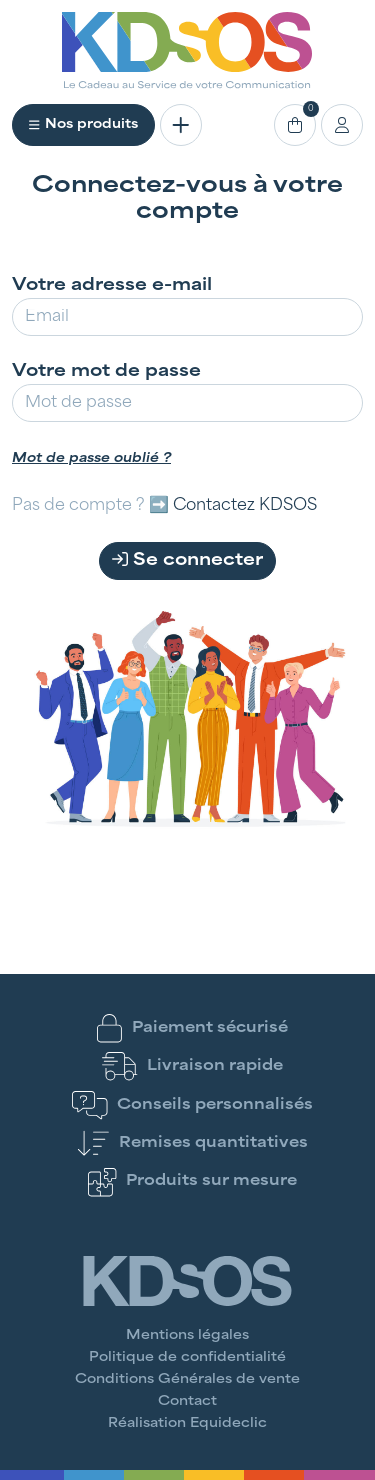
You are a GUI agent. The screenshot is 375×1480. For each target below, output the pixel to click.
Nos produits (83, 125)
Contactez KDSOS (245, 506)
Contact (187, 1402)
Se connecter (187, 560)
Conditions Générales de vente (187, 1380)
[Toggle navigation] (181, 125)
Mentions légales (187, 1336)
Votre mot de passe (106, 372)
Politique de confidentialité (187, 1358)
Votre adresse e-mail (112, 286)
